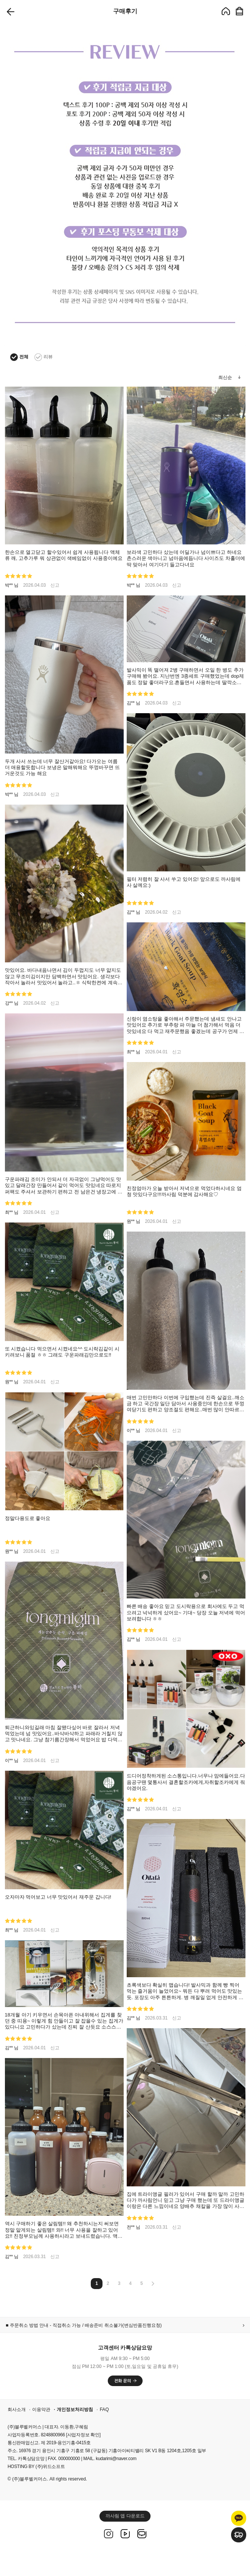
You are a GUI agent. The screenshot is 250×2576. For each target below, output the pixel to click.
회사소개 (17, 2409)
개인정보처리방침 (75, 2409)
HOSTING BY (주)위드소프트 (36, 2466)
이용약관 (41, 2409)
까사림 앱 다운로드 (125, 2516)
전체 (19, 357)
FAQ (104, 2409)
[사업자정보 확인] (83, 2434)
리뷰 (43, 357)
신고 (54, 585)
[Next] (153, 2284)
